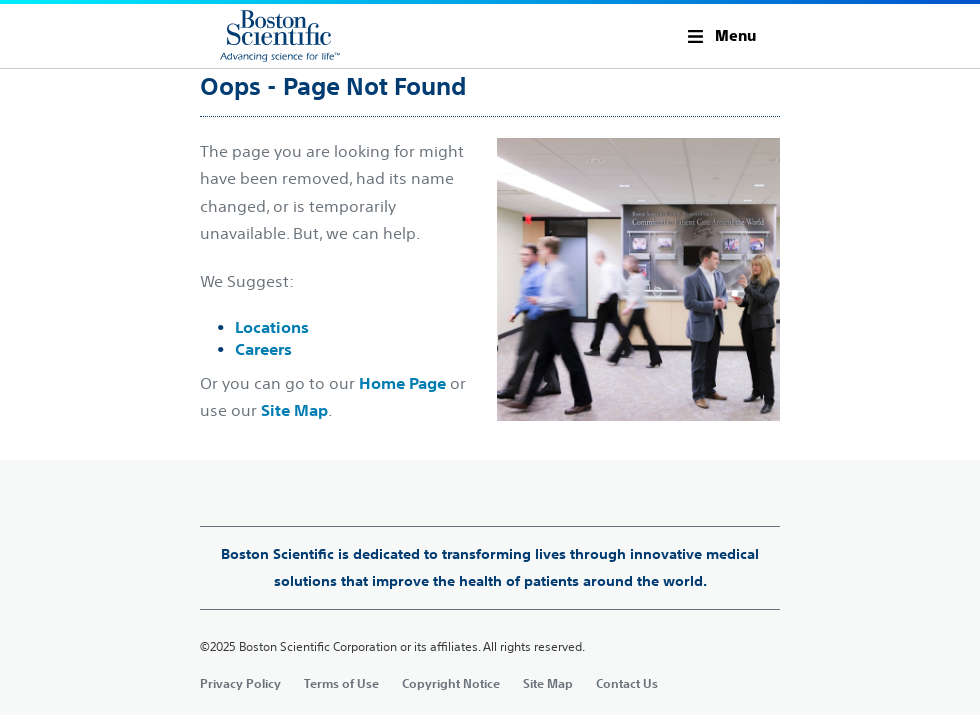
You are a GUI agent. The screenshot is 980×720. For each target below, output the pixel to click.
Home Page (402, 383)
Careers (263, 349)
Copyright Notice (451, 683)
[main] (490, 389)
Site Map (294, 410)
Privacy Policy (240, 683)
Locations (272, 327)
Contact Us (627, 683)
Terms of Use (341, 683)
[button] (722, 36)
